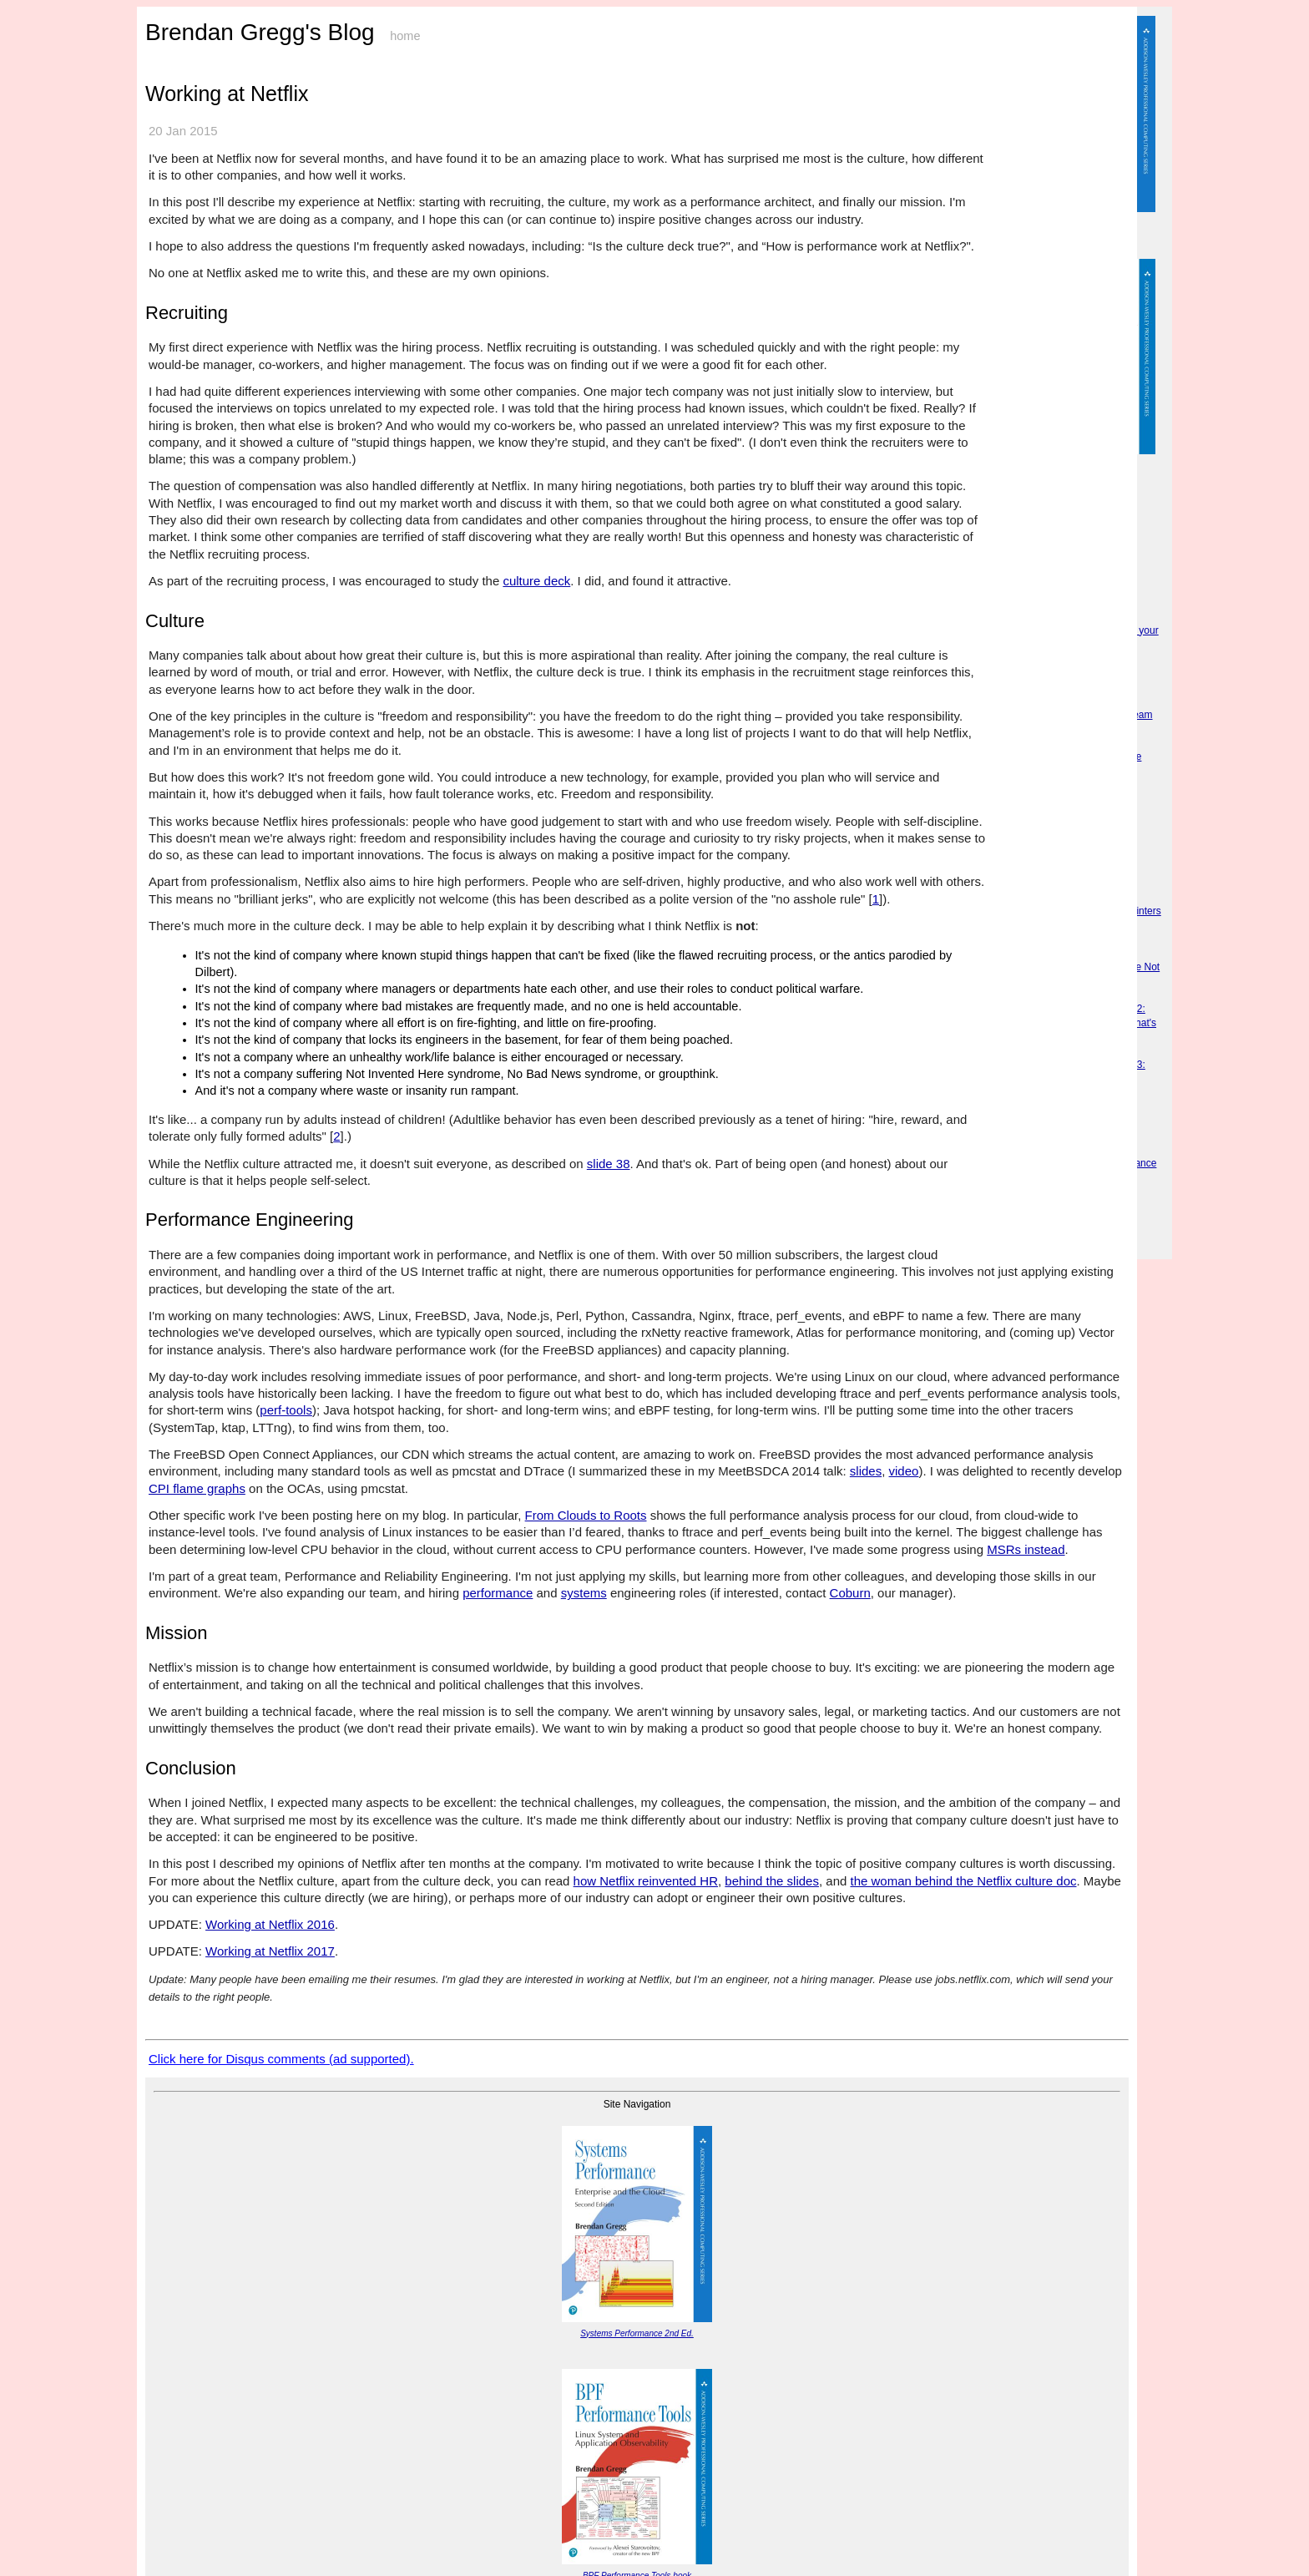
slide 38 (608, 1163)
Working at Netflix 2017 (270, 1951)
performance (497, 1593)
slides (866, 1471)
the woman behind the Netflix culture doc (963, 1881)
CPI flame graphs (197, 1488)
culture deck (536, 581)
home (405, 36)
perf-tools (286, 1410)
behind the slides (772, 1881)
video (904, 1471)
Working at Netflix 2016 (270, 1924)
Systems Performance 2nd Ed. (637, 2333)
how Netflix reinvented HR (646, 1881)
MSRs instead (1025, 1549)
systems (584, 1593)
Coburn (850, 1593)
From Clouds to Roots (586, 1515)
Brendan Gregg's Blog (260, 32)
